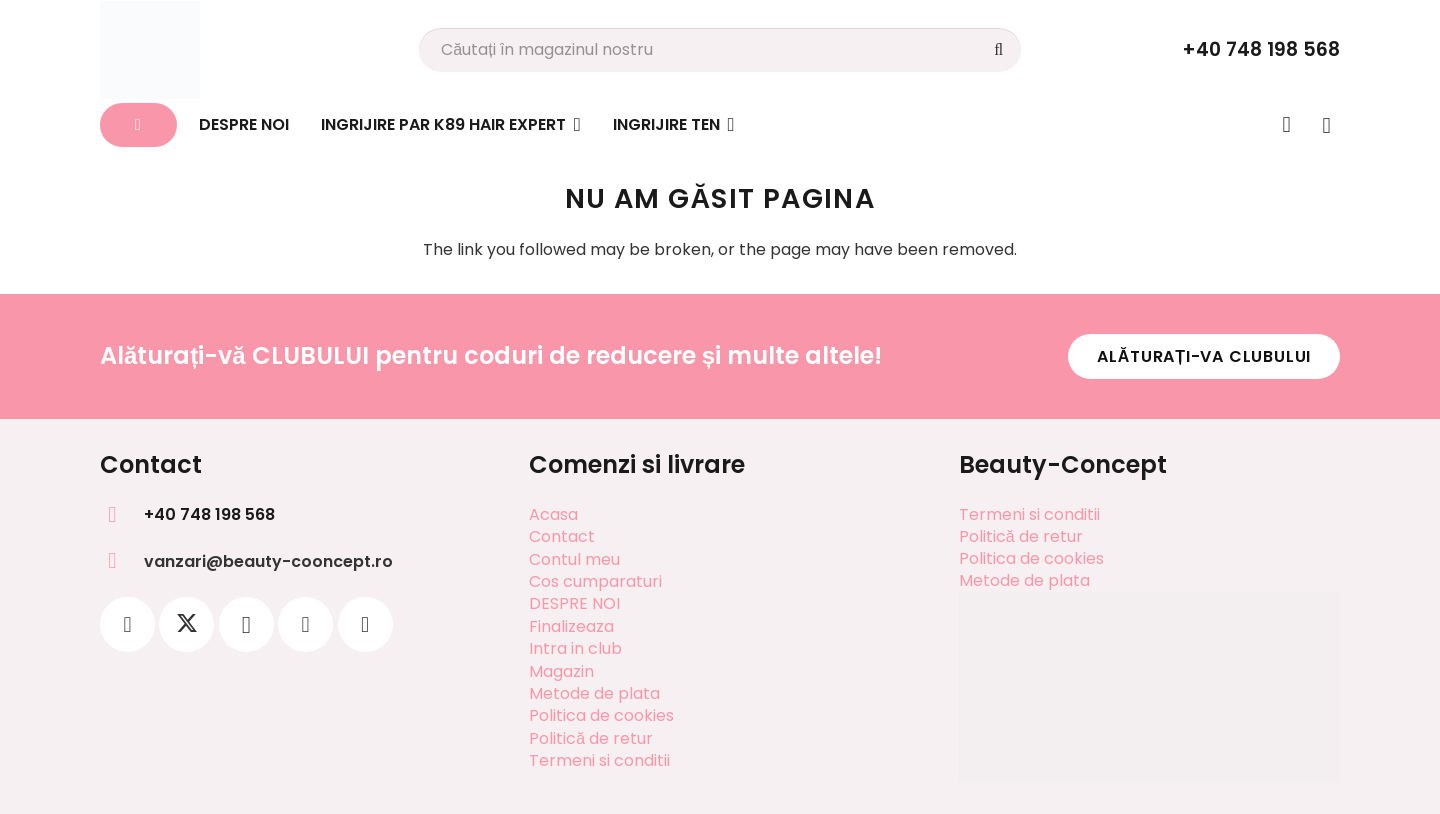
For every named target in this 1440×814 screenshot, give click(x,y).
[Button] (138, 125)
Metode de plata (594, 693)
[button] (573, 125)
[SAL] (1149, 640)
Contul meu (574, 559)
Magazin (561, 671)
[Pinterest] (305, 624)
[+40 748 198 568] (122, 515)
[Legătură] (1287, 124)
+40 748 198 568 (209, 514)
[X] (186, 624)
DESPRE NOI (574, 603)
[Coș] (1326, 125)
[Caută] (998, 50)
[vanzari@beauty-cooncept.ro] (122, 561)
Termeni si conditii (599, 760)
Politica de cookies (601, 715)
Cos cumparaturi (595, 581)
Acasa (553, 514)
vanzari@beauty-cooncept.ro (268, 561)
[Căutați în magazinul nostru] (720, 50)
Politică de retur (591, 738)
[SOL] (1149, 735)
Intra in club (575, 648)
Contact (562, 536)
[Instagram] (246, 624)
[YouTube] (365, 624)
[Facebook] (127, 624)
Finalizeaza (571, 626)
